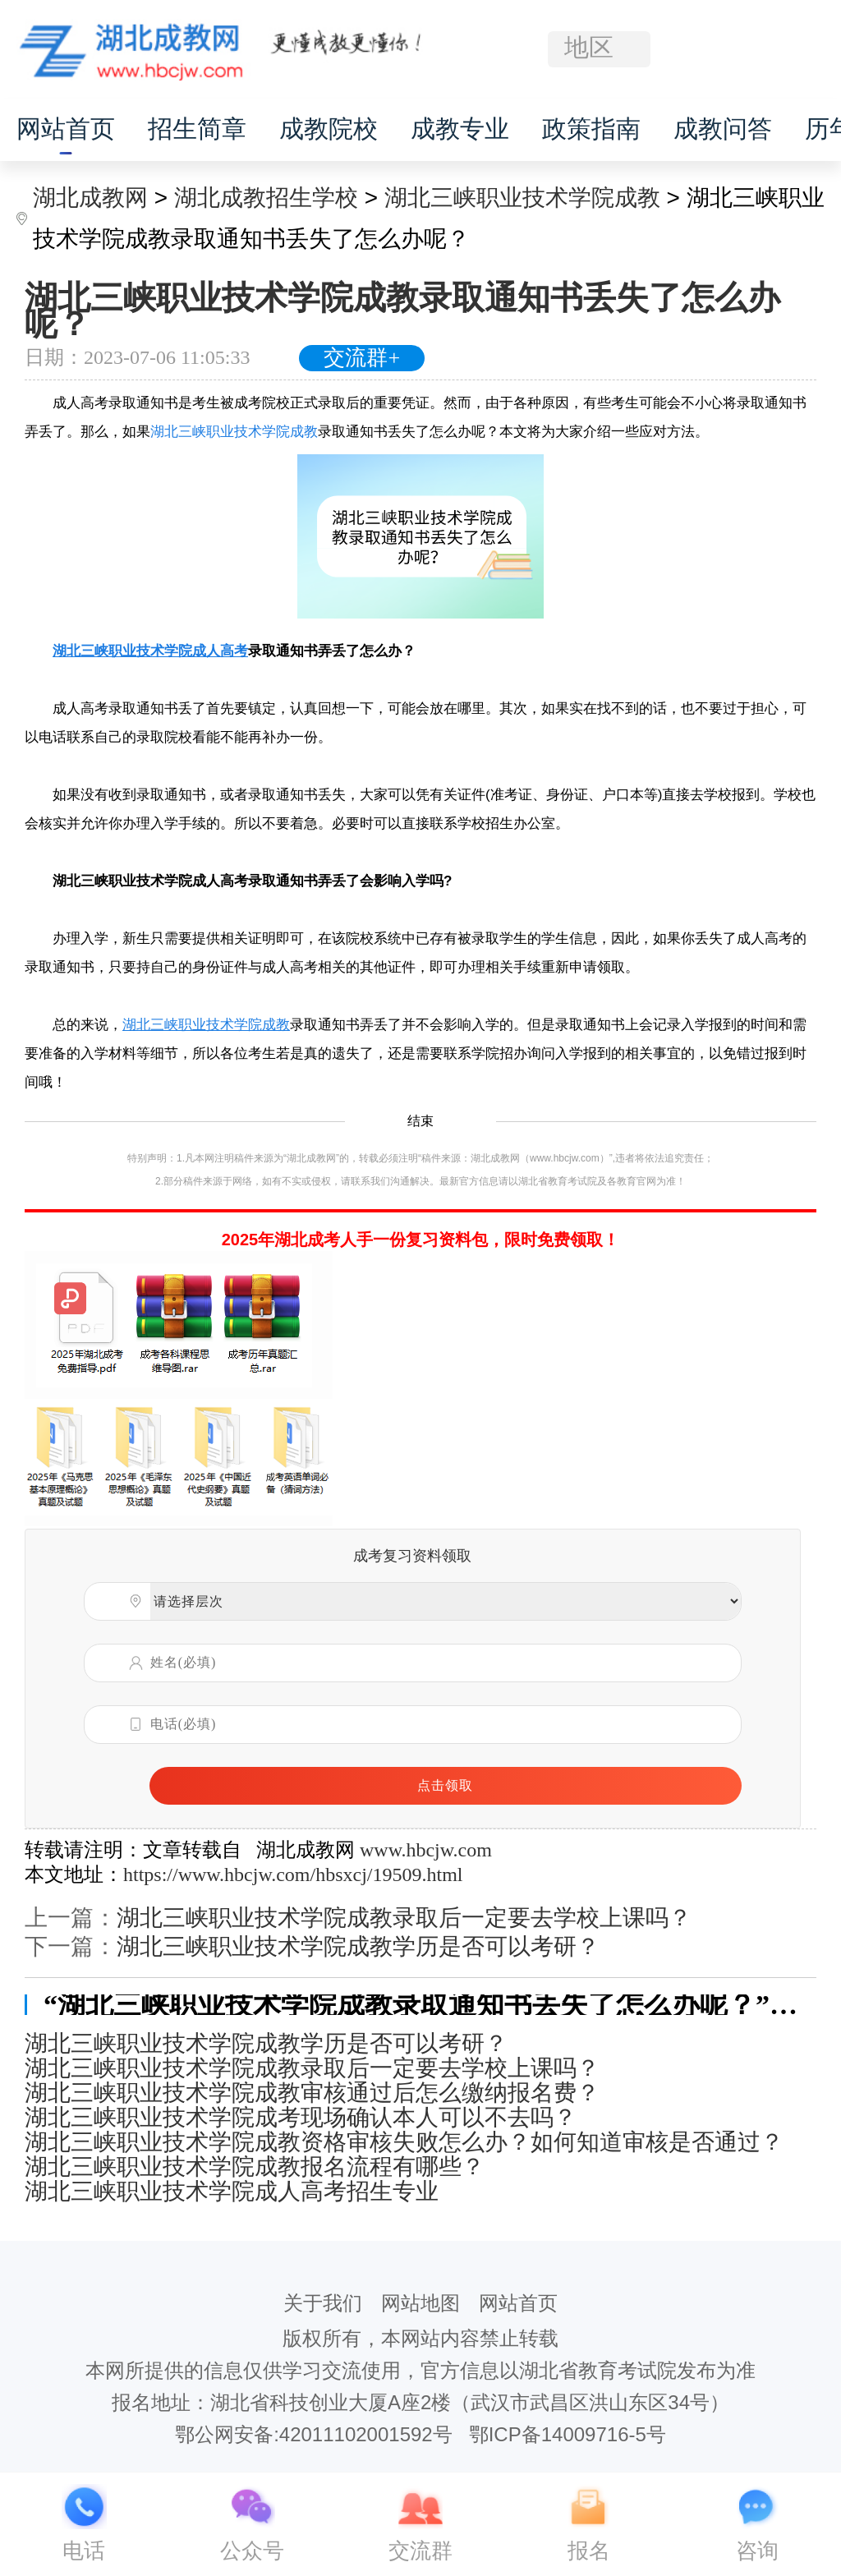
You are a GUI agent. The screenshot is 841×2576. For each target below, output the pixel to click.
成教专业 (460, 128)
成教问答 (722, 128)
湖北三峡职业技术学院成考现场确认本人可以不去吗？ (301, 2117)
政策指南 (591, 128)
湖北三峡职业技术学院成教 (522, 197)
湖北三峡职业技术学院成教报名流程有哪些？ (255, 2167)
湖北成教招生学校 (266, 197)
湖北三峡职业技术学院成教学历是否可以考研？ (358, 1946)
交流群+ (362, 358)
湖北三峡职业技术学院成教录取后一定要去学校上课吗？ (404, 1917)
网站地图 (420, 2303)
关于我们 (322, 2303)
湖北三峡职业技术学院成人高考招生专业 (232, 2191)
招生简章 (197, 128)
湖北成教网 (90, 197)
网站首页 (65, 128)
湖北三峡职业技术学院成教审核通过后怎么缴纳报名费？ (312, 2093)
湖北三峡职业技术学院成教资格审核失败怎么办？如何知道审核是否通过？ (404, 2142)
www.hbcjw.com (426, 1850)
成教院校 (328, 128)
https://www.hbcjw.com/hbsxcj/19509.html (293, 1874)
